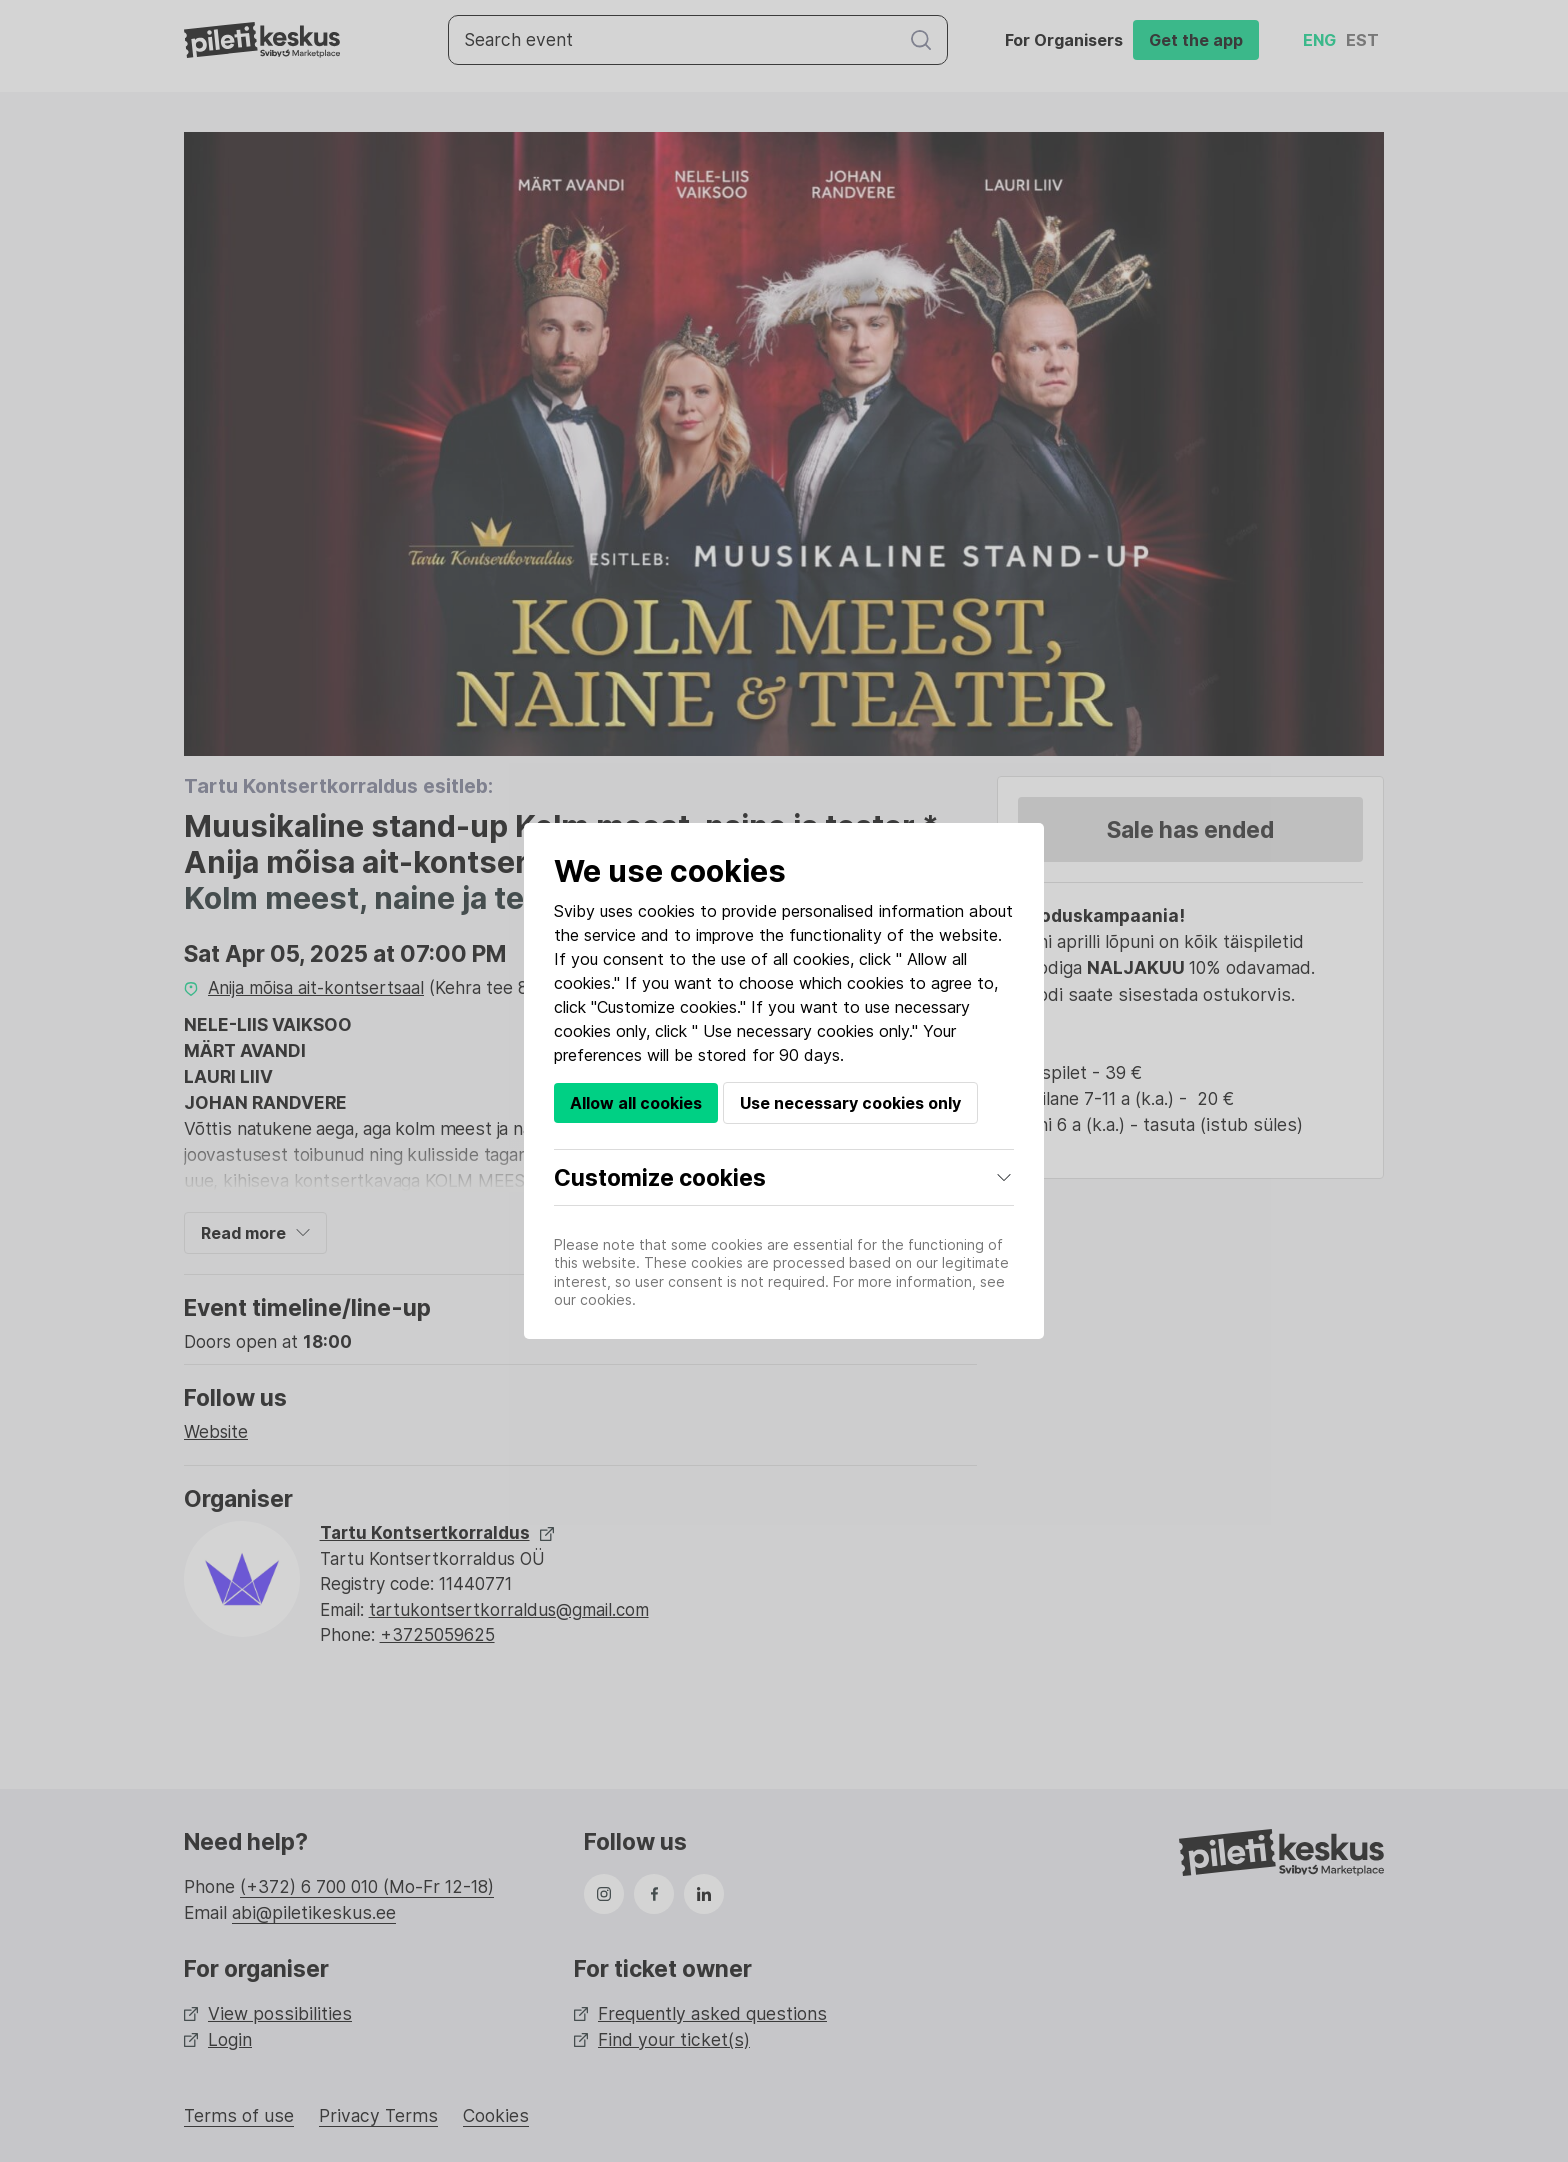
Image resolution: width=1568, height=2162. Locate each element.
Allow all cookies (636, 1103)
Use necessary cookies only (850, 1103)
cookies (666, 911)
